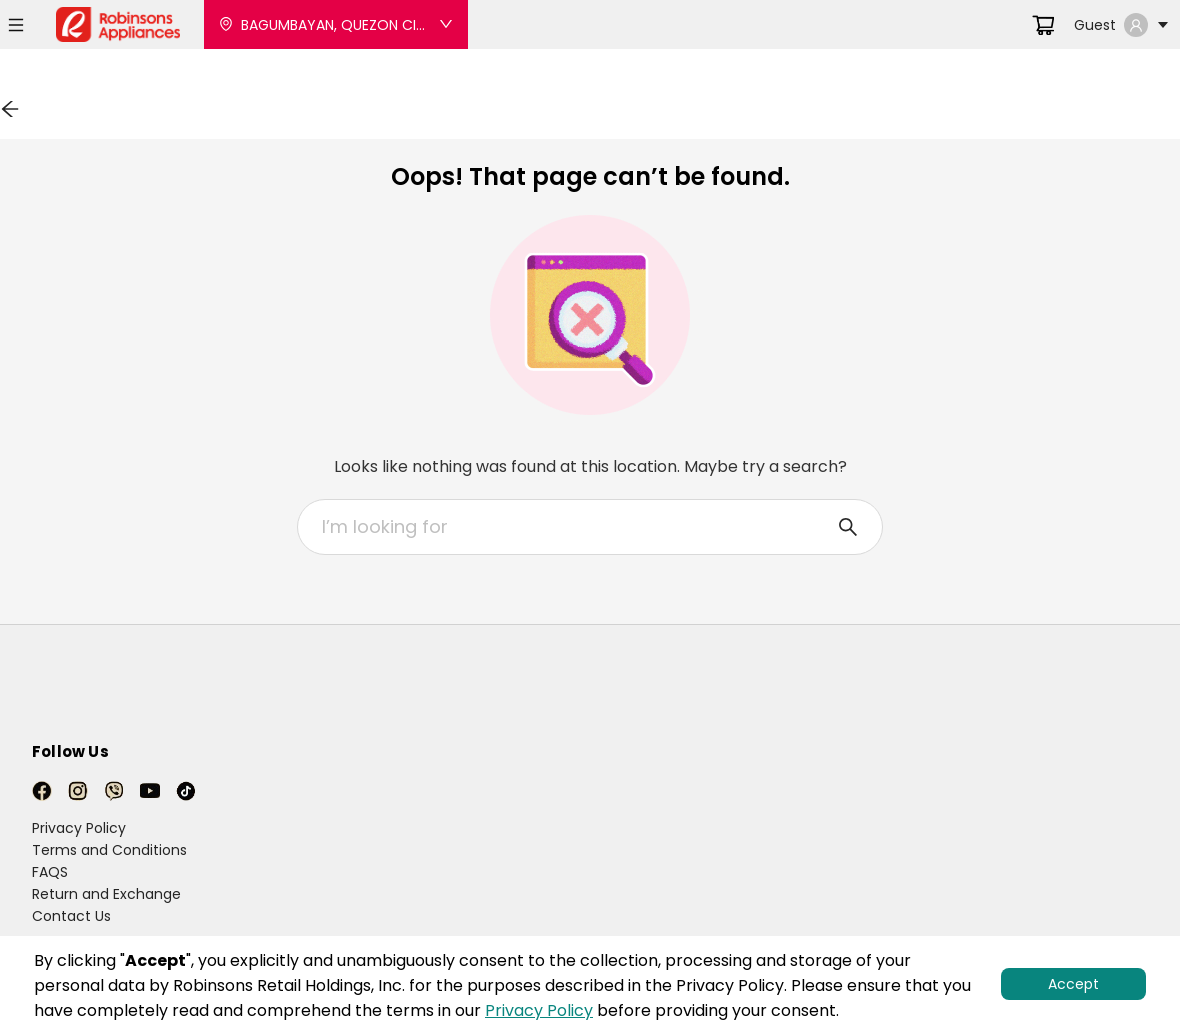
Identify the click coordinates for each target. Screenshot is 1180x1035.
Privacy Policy (539, 1010)
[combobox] (578, 527)
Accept (1073, 984)
